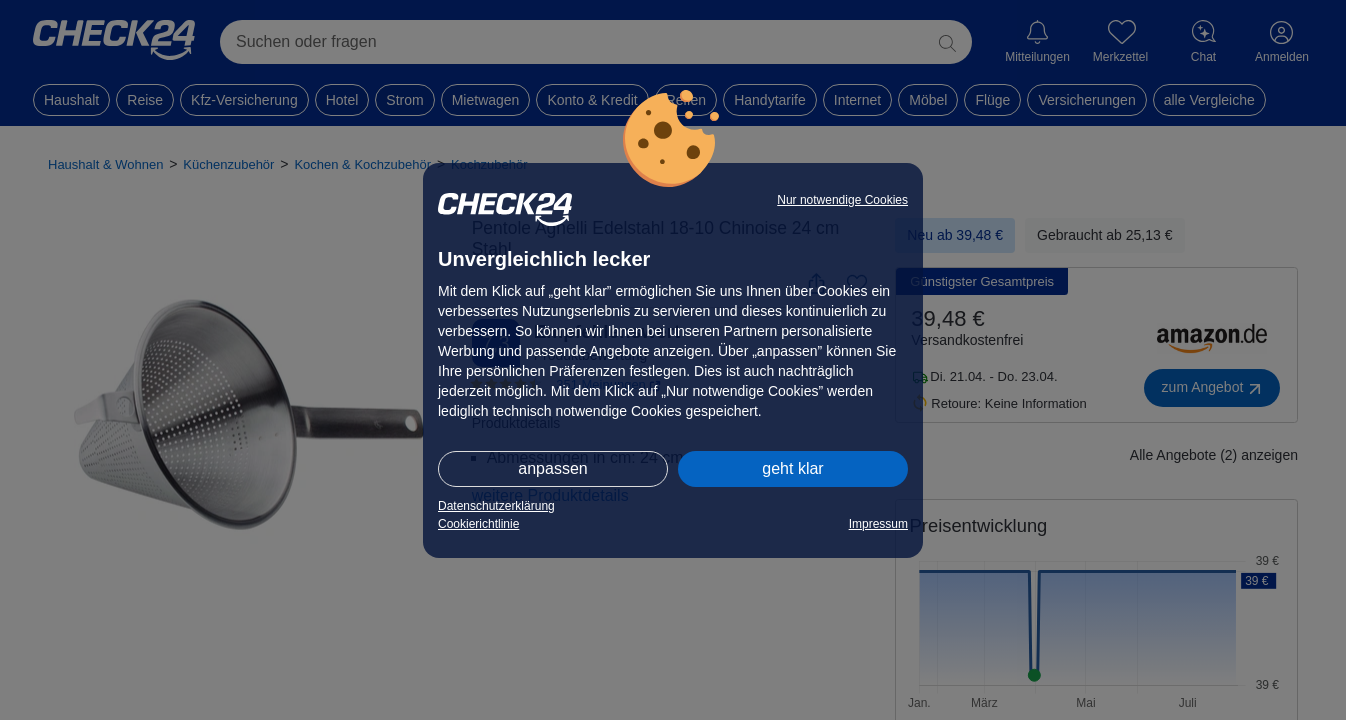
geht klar (792, 468)
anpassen (552, 468)
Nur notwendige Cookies (842, 200)
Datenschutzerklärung (496, 506)
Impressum (878, 524)
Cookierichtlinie (478, 524)
